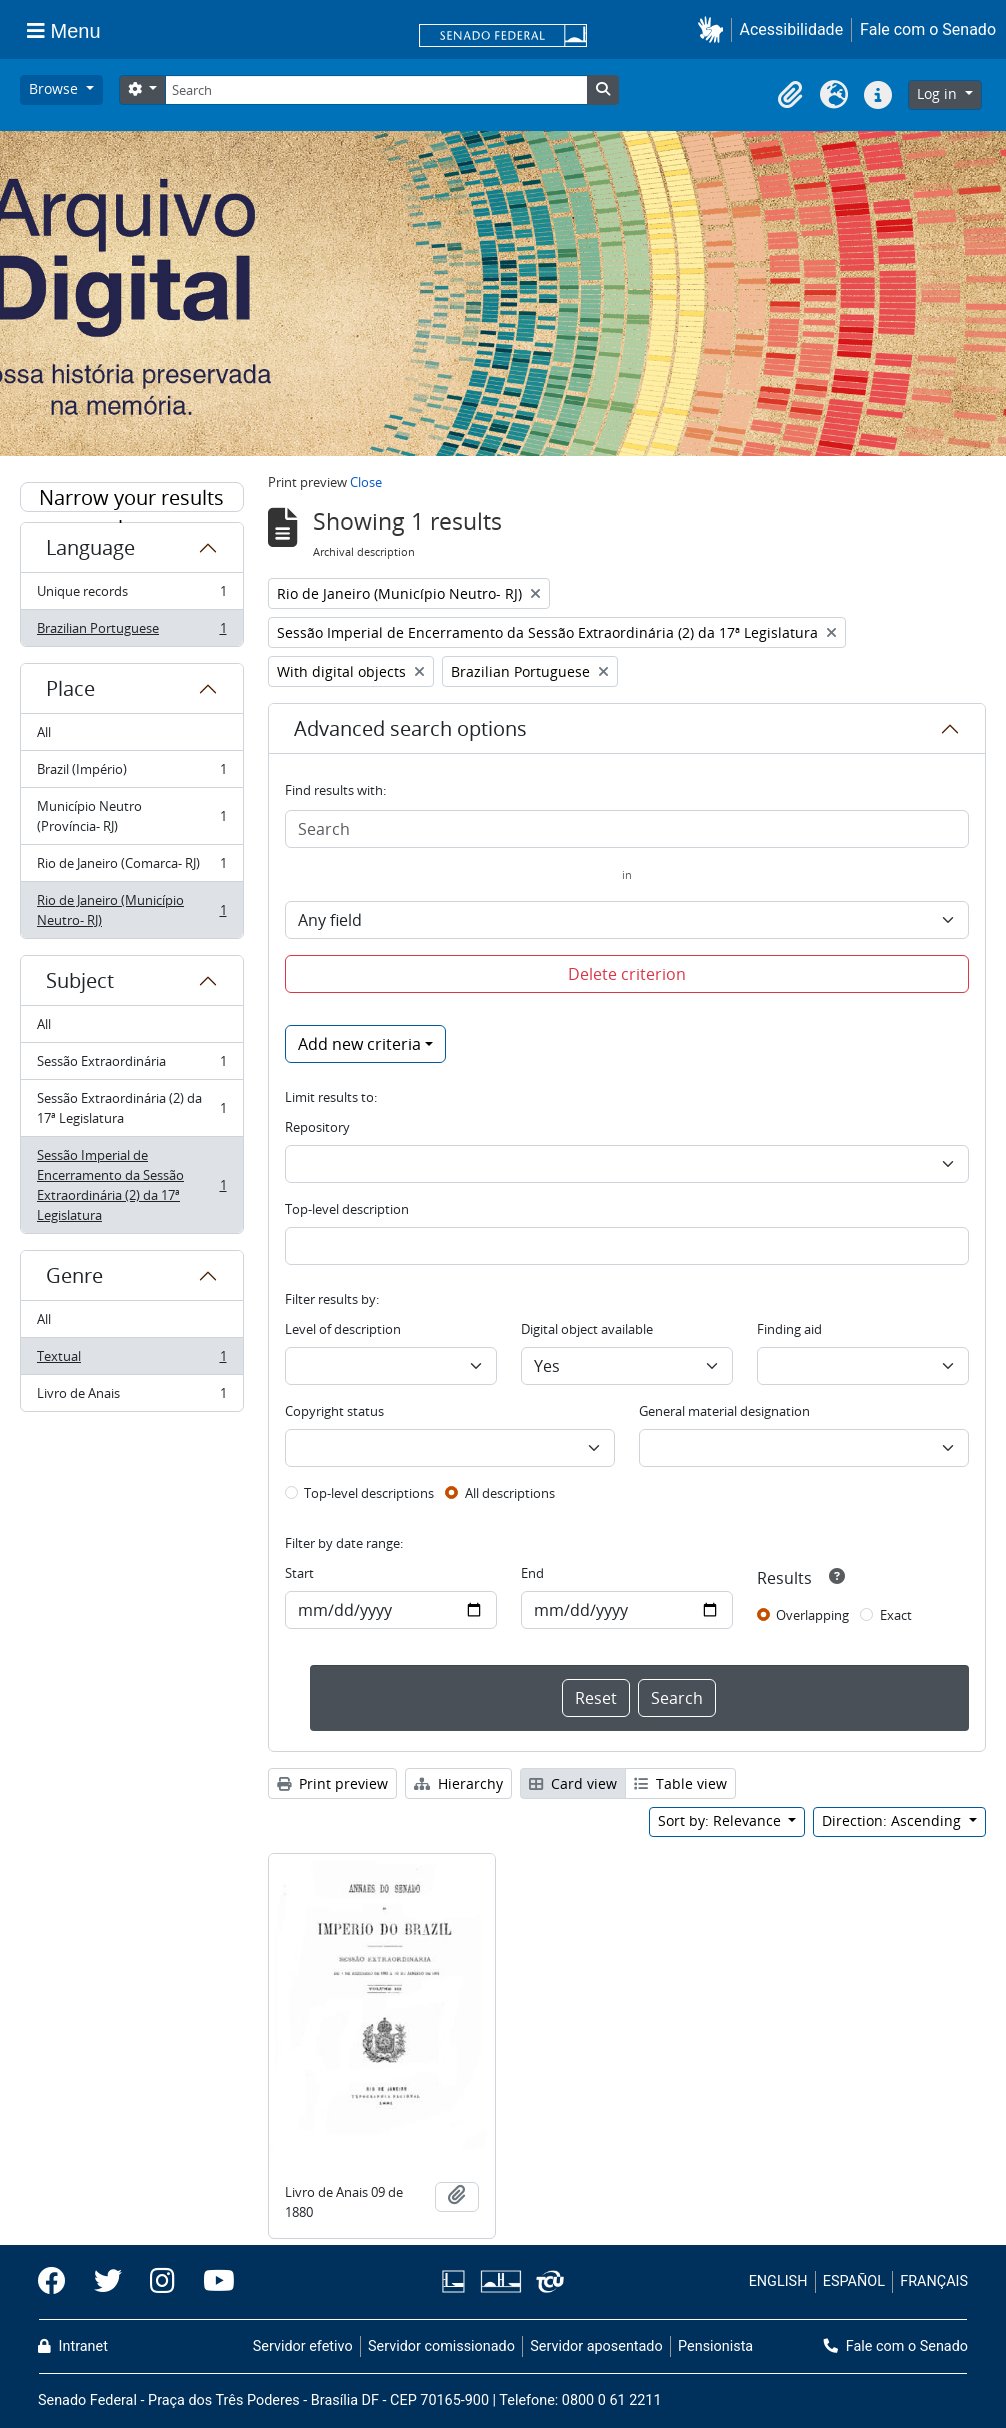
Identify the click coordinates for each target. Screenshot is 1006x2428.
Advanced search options (410, 728)
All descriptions (510, 1493)
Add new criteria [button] (359, 1044)
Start (299, 1573)
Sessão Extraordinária (131, 1065)
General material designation (724, 1411)
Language (90, 547)
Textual (131, 1360)
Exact (896, 1615)
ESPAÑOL (854, 2281)
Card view (573, 1783)
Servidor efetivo (303, 2346)
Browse (55, 88)
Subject (80, 980)
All (44, 732)
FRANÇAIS (934, 2281)
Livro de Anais (131, 1397)
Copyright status (334, 1411)
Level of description (343, 1329)
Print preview (332, 1783)
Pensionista (715, 2346)
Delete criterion (627, 974)
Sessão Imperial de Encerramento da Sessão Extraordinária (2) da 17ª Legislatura (131, 1185)
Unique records (131, 595)
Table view (680, 1783)
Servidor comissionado (441, 2346)
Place (70, 688)
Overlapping (812, 1615)
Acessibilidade (792, 29)
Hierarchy (458, 1783)
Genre (74, 1275)
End (532, 1573)
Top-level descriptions (369, 1493)
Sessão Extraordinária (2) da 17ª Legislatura (131, 1108)
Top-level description (347, 1209)
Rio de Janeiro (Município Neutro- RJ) (131, 910)
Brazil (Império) (131, 773)
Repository (317, 1127)
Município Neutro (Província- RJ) (131, 816)
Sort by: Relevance (721, 1820)
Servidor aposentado (596, 2346)
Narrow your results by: (131, 498)
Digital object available (587, 1329)
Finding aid (789, 1329)
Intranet (73, 2346)
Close (366, 482)
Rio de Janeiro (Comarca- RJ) (131, 867)
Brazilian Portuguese (131, 632)
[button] (714, 29)
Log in (939, 93)
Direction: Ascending (893, 1820)
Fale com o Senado (928, 29)
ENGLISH (778, 2281)
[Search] (376, 90)
